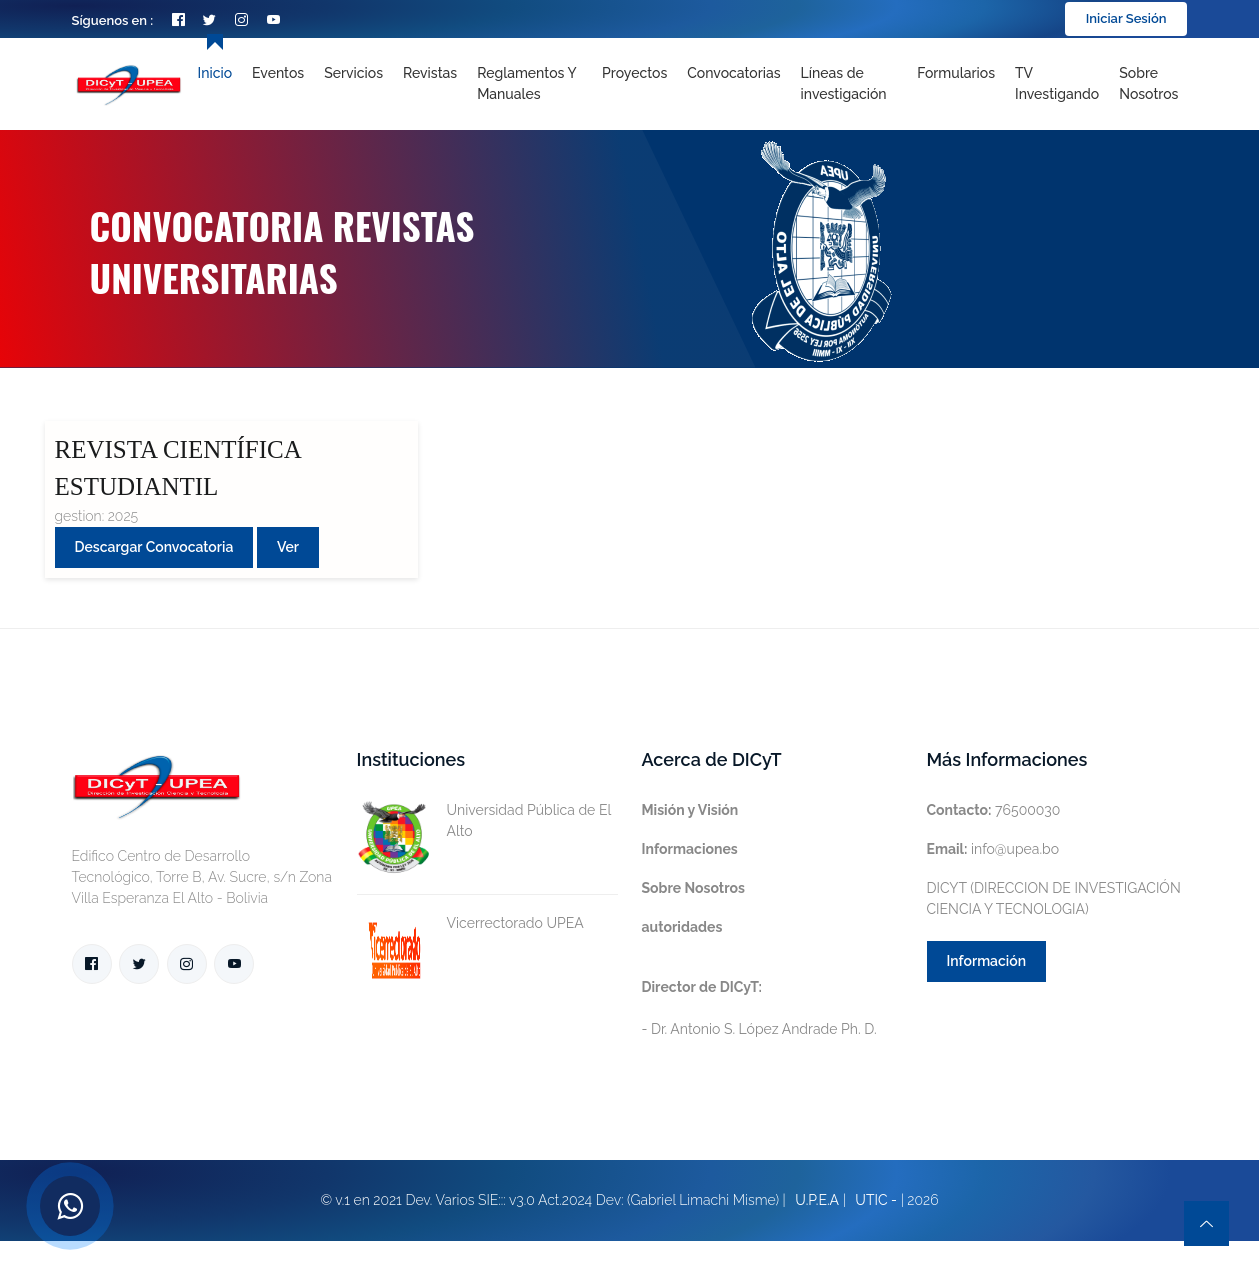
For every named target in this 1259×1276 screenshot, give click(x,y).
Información (987, 961)
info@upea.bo (993, 849)
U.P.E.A (817, 1200)
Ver (288, 547)
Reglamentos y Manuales (526, 83)
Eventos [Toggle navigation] (278, 73)
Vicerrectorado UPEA (470, 923)
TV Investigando (1057, 83)
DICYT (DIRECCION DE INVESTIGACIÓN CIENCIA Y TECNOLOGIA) (1054, 898)
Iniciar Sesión (1126, 18)
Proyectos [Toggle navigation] (634, 73)
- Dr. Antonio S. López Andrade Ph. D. (759, 1008)
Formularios (956, 73)
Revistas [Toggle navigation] (430, 73)
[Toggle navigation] (849, 84)
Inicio (215, 73)
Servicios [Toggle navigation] (353, 73)
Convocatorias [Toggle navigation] (733, 73)
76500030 (994, 810)
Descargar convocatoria (154, 547)
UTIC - (876, 1200)
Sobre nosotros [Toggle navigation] (1148, 83)
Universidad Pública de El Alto (484, 821)
